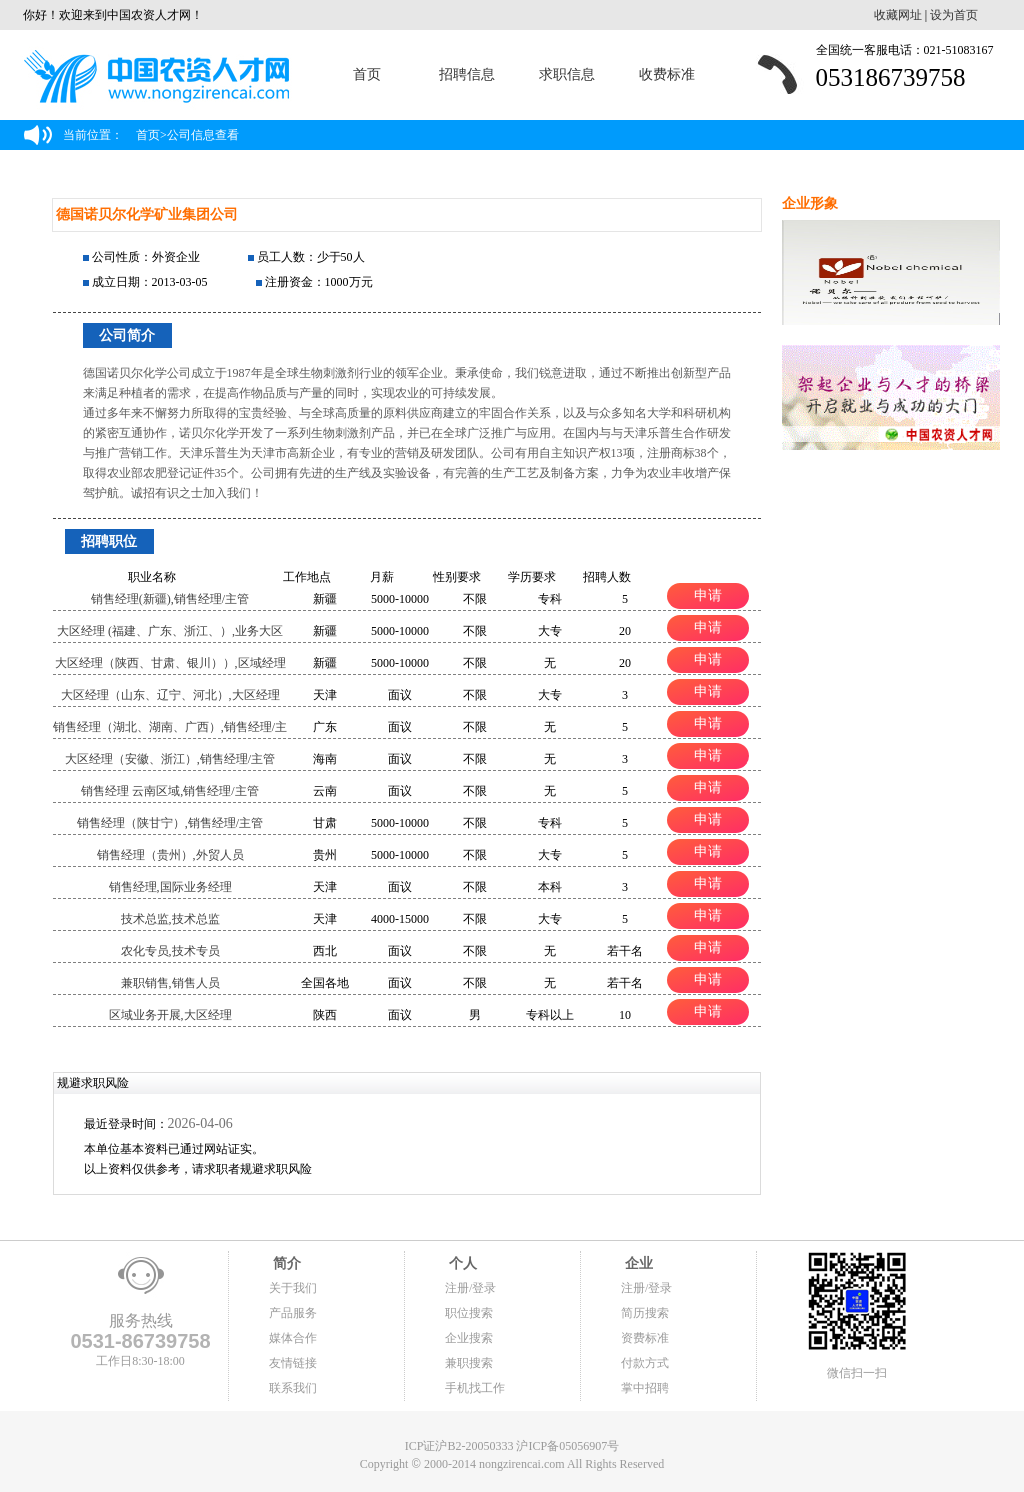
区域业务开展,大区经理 (170, 1015)
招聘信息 (467, 74)
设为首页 (954, 15)
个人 (461, 1263)
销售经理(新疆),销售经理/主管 (170, 599)
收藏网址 (898, 15)
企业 (637, 1263)
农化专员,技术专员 (170, 951)
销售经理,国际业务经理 (170, 887)
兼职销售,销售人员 (170, 983)
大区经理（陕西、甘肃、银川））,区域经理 (170, 663)
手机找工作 (475, 1388)
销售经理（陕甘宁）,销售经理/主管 (170, 823)
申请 (708, 595)
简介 (285, 1263)
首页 (367, 74)
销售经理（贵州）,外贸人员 (170, 855)
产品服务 (293, 1313)
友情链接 (293, 1363)
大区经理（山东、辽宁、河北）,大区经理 (170, 695)
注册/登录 (470, 1288)
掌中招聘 (645, 1388)
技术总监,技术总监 (170, 919)
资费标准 (645, 1338)
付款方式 (645, 1363)
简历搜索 (645, 1313)
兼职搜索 (469, 1363)
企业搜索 (469, 1338)
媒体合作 (293, 1338)
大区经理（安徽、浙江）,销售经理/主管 (170, 759)
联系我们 (293, 1388)
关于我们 (293, 1288)
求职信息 (567, 74)
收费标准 (667, 74)
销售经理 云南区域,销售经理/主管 (169, 791)
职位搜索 (469, 1313)
